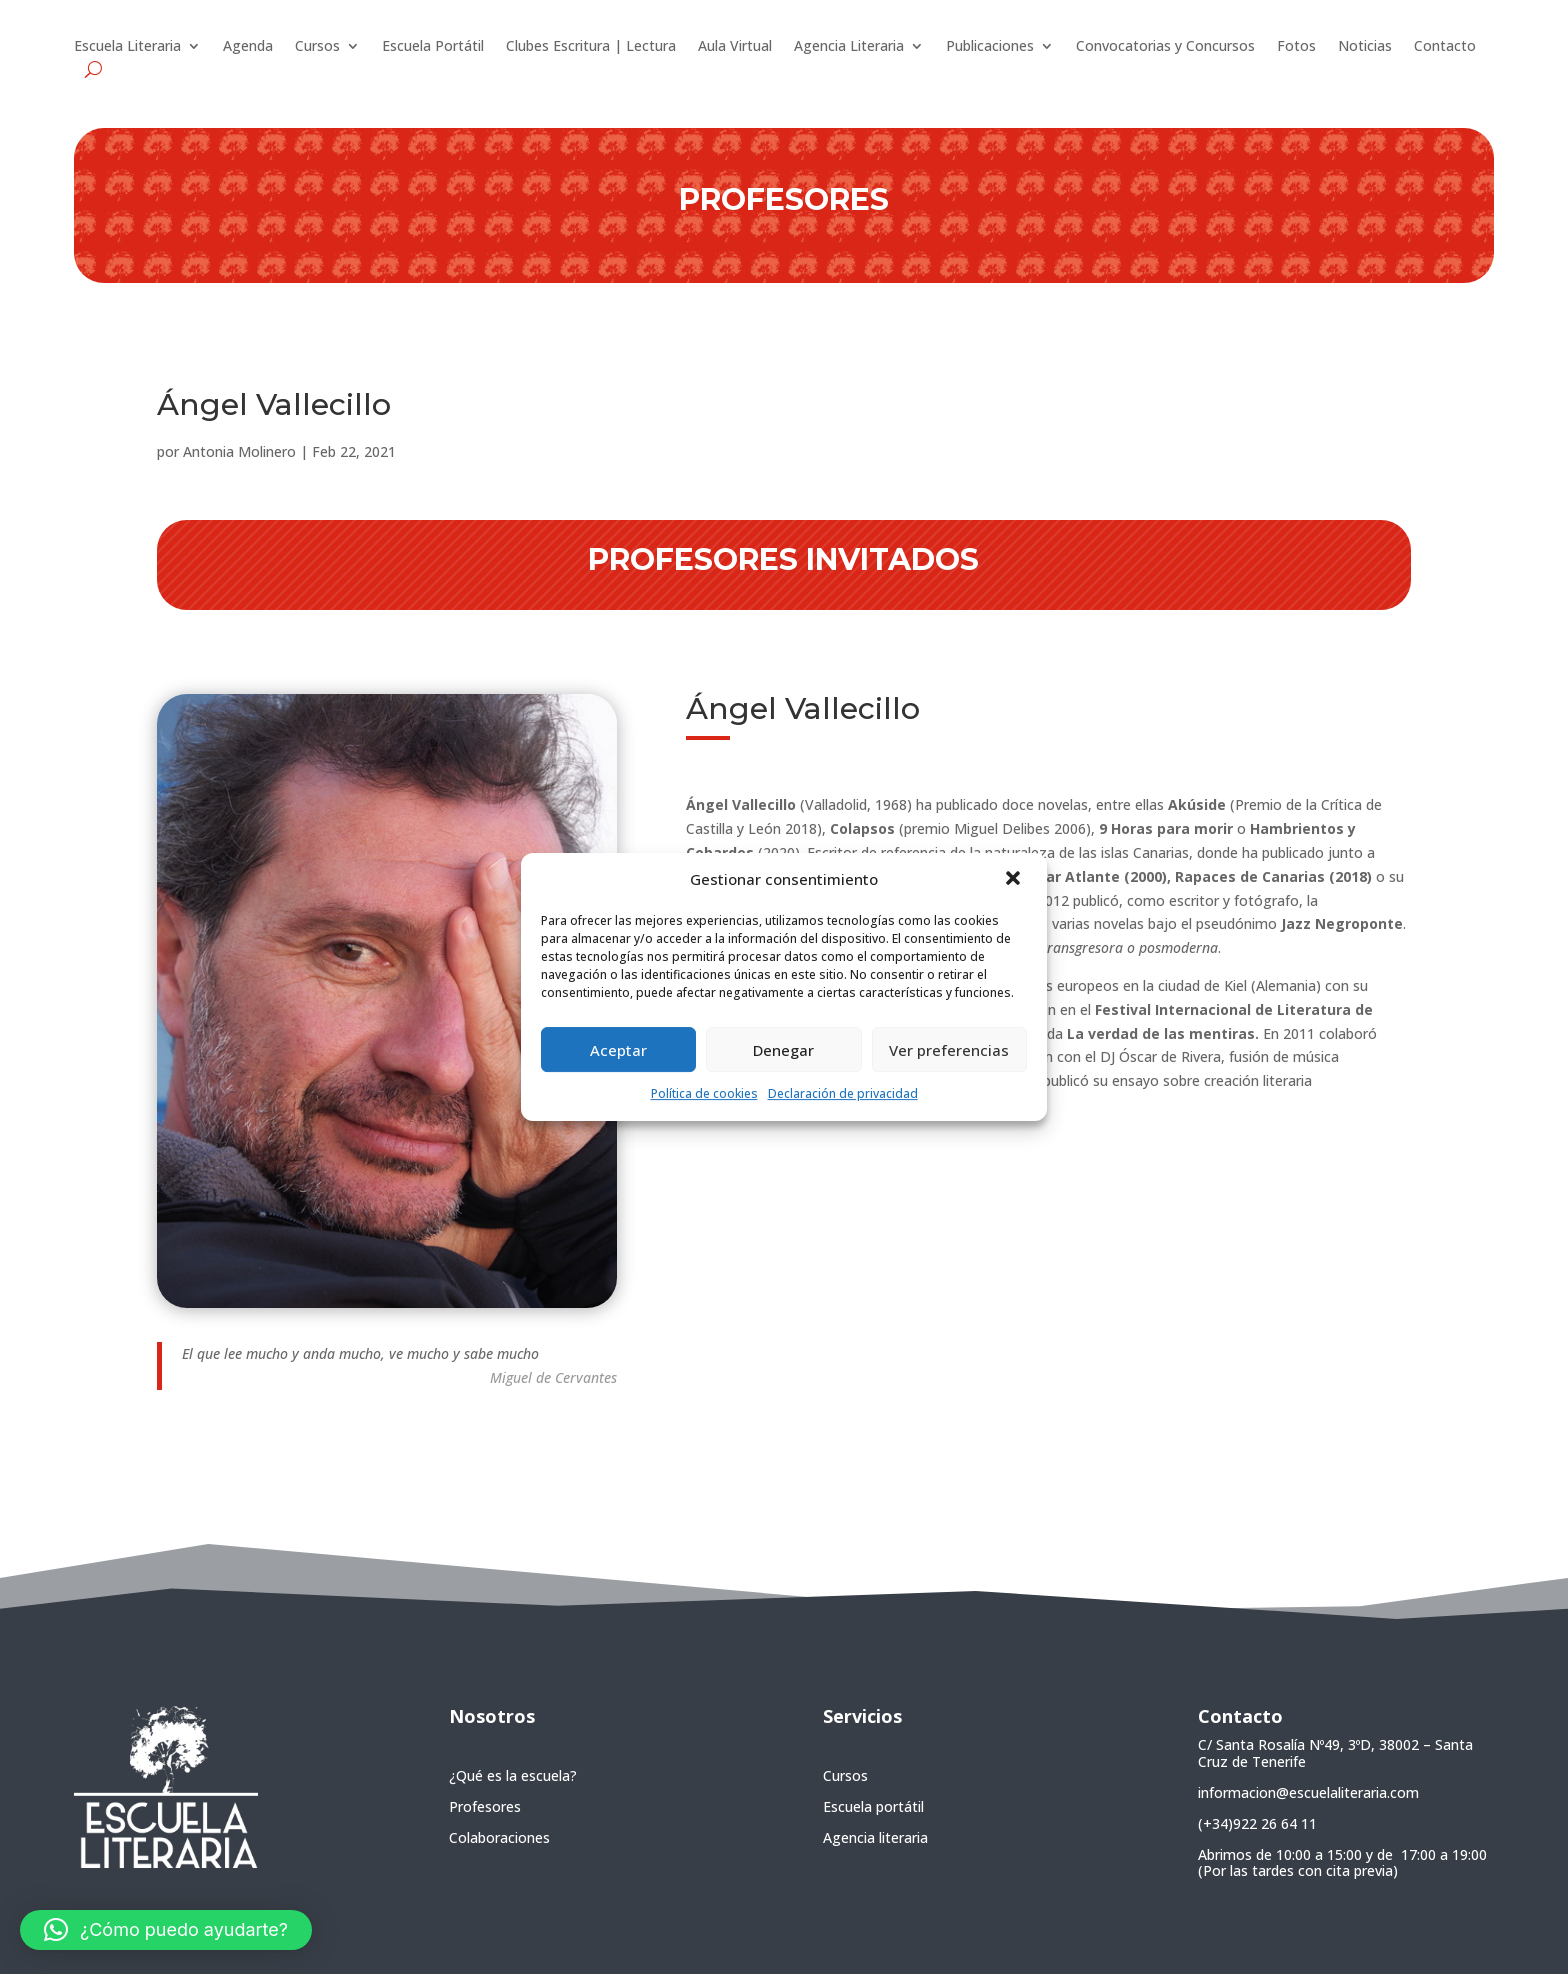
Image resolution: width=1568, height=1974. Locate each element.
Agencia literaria (875, 1837)
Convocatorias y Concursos (1165, 47)
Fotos (1296, 47)
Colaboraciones (499, 1837)
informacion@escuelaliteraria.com (1308, 1792)
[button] (1015, 880)
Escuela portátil (873, 1806)
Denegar (783, 1050)
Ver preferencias (949, 1050)
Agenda (248, 47)
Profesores (485, 1806)
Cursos (317, 47)
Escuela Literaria (127, 47)
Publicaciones (990, 47)
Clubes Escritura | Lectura (591, 47)
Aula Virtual (735, 47)
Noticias (1365, 47)
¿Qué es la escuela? (513, 1775)
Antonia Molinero (239, 451)
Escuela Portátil (433, 47)
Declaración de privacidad (843, 1093)
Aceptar (618, 1050)
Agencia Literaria (849, 47)
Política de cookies (704, 1093)
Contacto (1445, 47)
